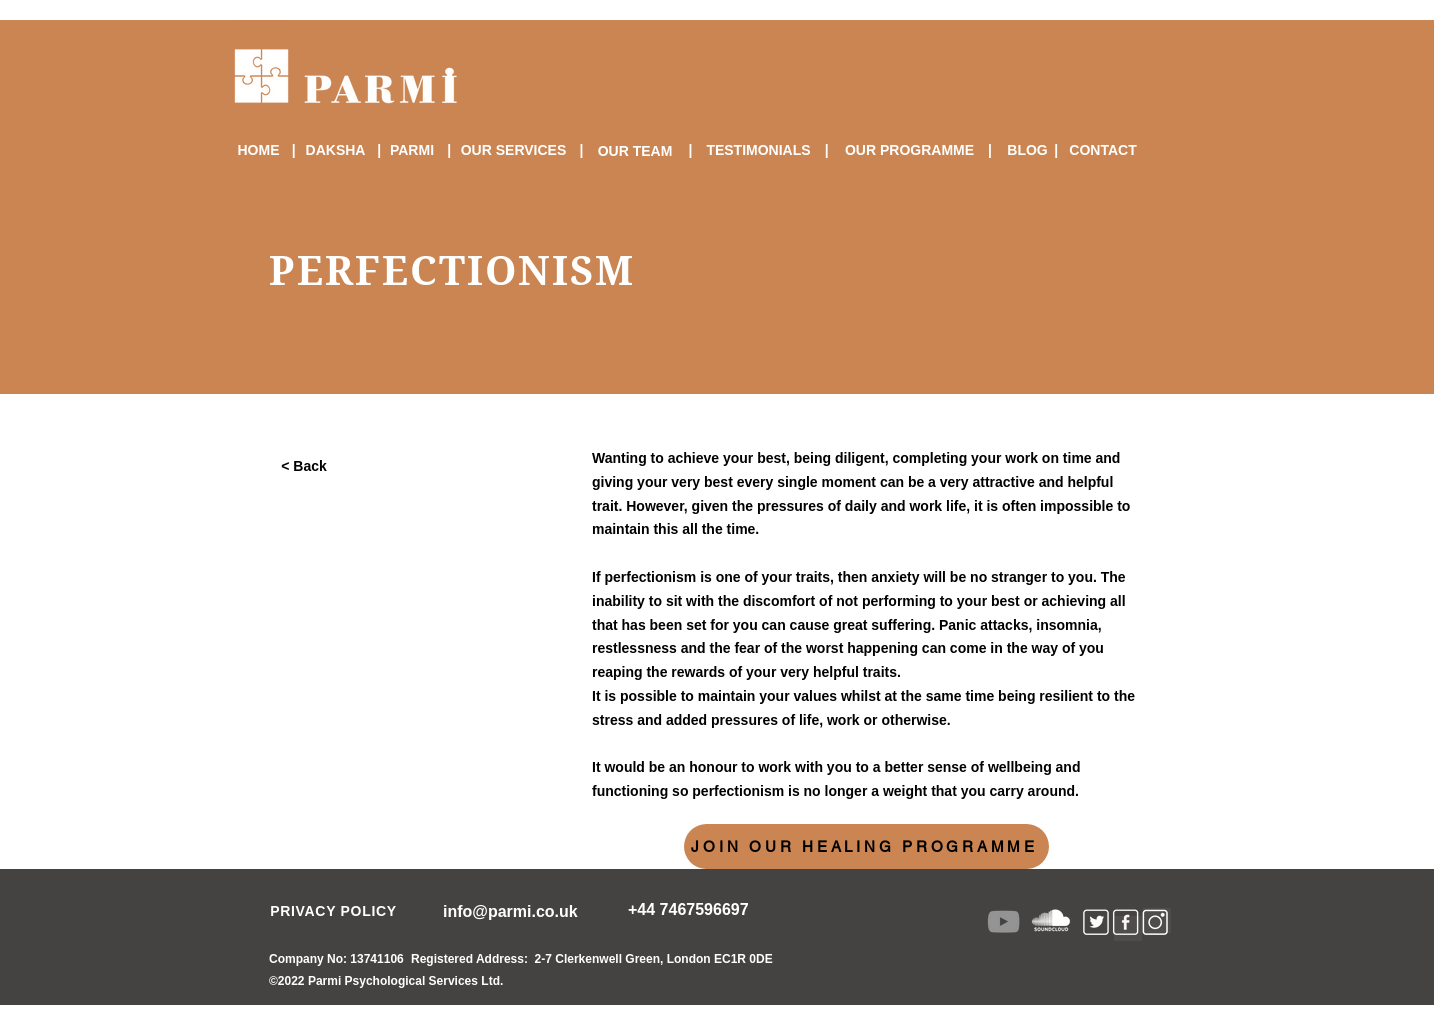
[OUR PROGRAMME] (909, 149)
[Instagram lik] (1157, 920)
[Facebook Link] (1128, 928)
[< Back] (306, 466)
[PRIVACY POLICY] (333, 910)
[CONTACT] (1103, 149)
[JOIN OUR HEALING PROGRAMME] (866, 846)
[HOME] (258, 149)
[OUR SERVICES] (513, 149)
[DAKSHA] (335, 149)
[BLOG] (1027, 149)
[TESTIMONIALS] (758, 149)
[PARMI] (412, 149)
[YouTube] (1003, 921)
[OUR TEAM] (635, 150)
